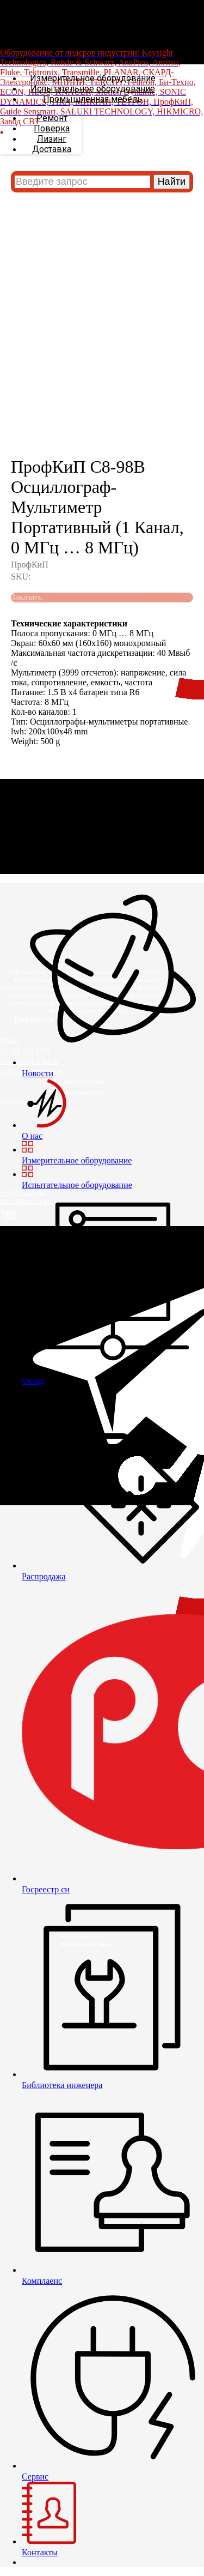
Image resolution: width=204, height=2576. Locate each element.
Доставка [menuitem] (51, 149)
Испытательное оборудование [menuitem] (92, 88)
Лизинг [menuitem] (51, 139)
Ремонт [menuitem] (51, 118)
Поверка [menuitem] (52, 128)
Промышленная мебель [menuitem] (92, 99)
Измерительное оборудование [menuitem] (93, 78)
